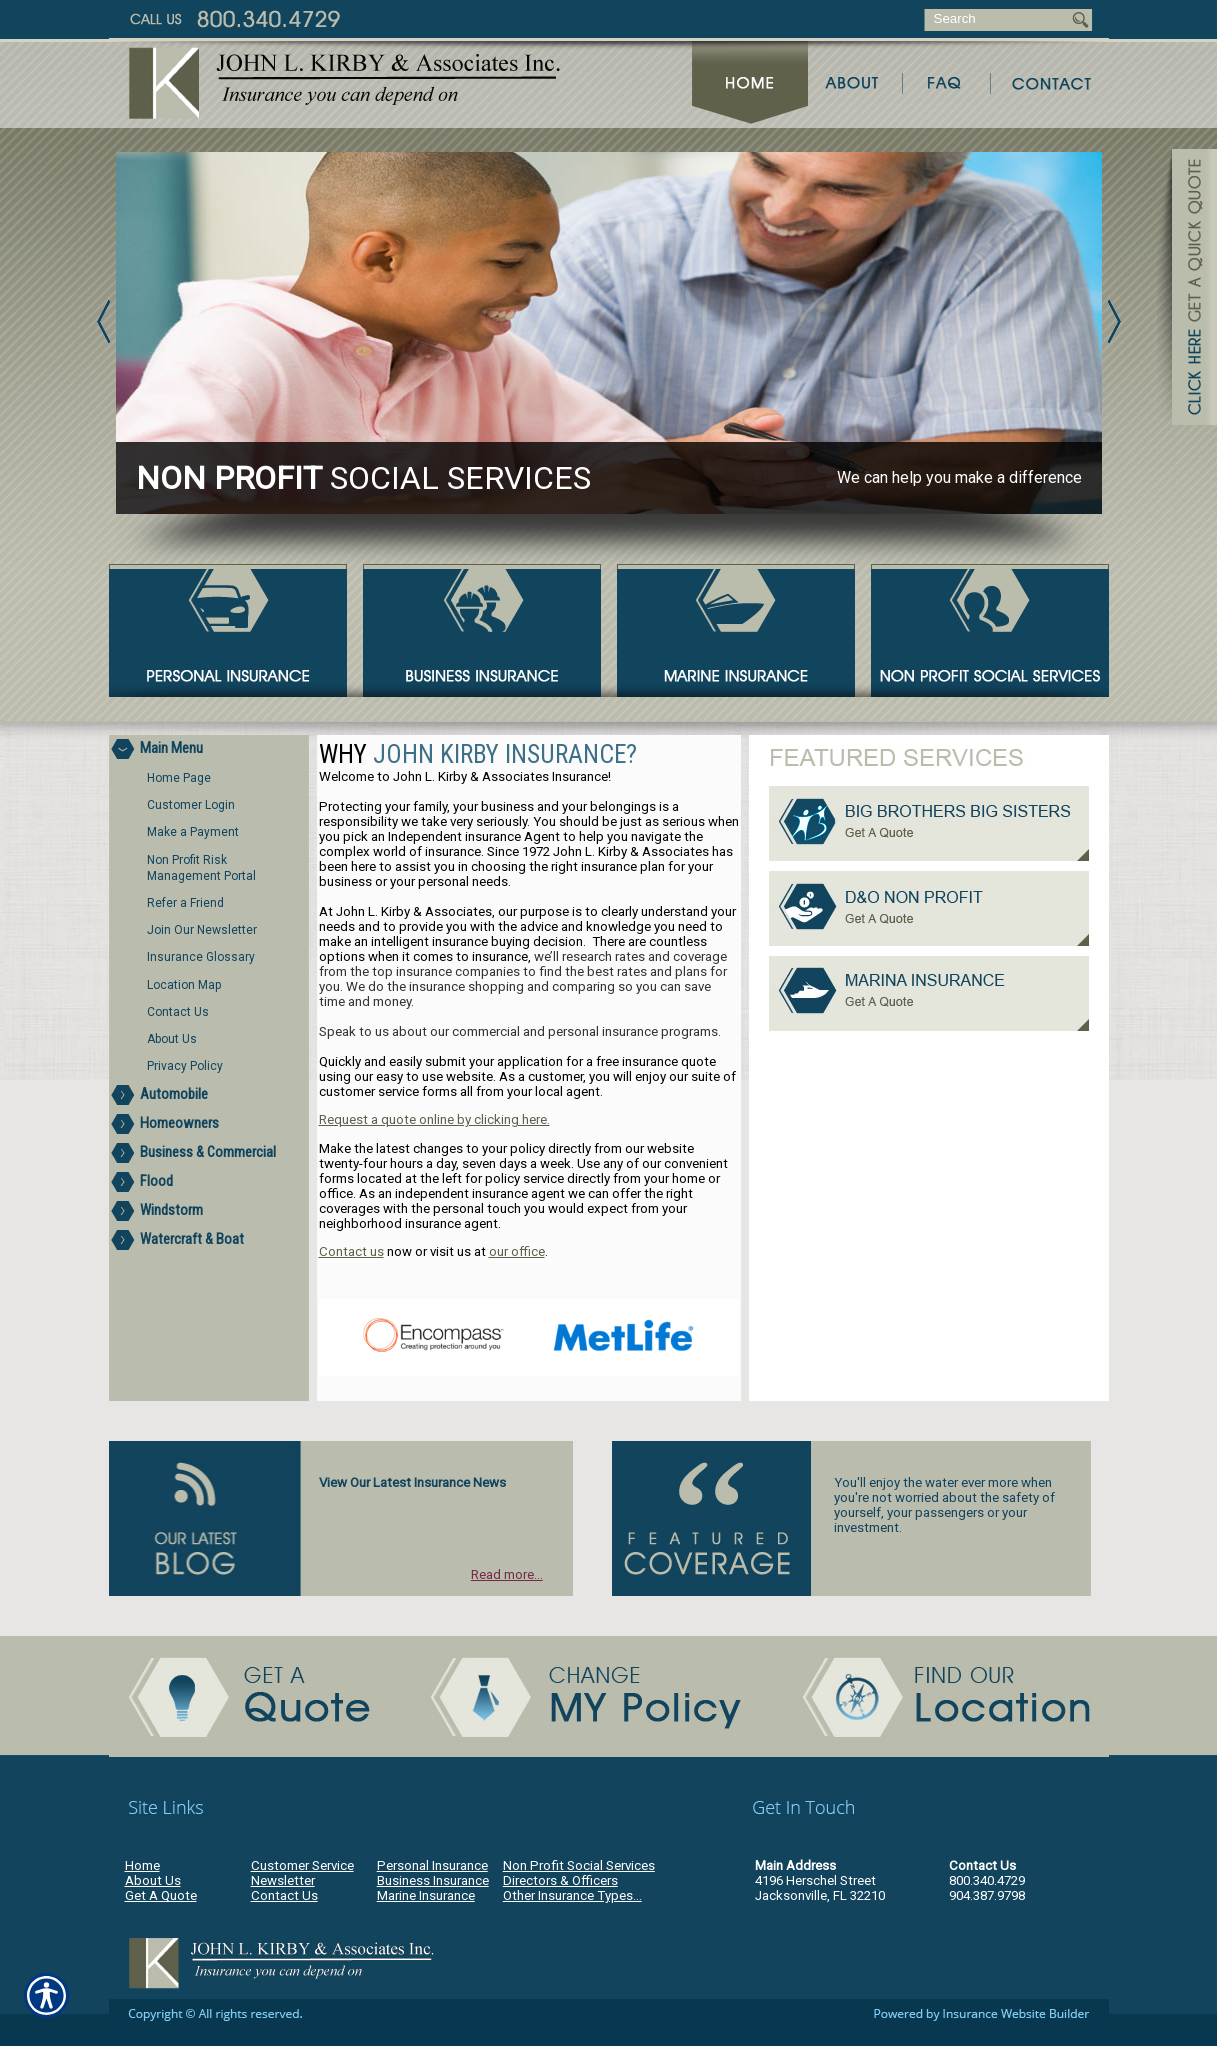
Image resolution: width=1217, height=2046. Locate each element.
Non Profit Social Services (579, 1865)
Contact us (351, 1251)
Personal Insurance (432, 1865)
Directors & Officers (560, 1880)
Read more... (507, 1574)
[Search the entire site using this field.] (996, 18)
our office (517, 1251)
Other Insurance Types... (572, 1895)
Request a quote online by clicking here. (434, 1119)
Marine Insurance (426, 1895)
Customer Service (302, 1865)
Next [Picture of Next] (1114, 321)
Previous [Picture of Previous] (104, 321)
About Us (153, 1880)
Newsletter (283, 1880)
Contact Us (284, 1895)
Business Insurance (433, 1880)
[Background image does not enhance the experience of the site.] (209, 749)
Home (142, 1865)
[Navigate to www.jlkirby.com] (1187, 290)
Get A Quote (161, 1895)
